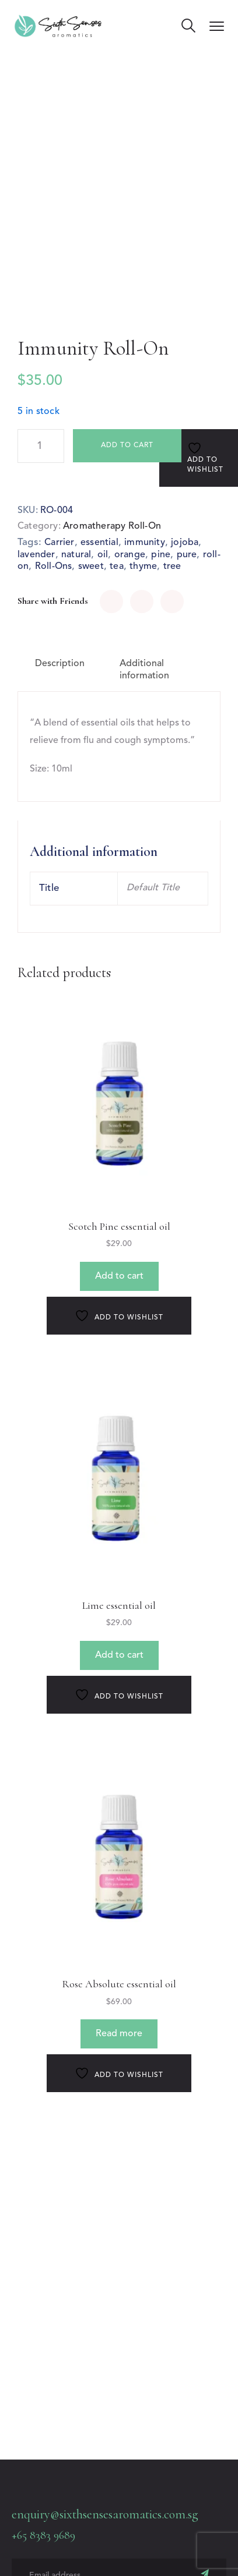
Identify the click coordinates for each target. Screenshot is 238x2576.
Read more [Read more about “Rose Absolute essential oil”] (119, 2034)
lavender (36, 555)
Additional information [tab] (144, 670)
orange (129, 555)
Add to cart (127, 445)
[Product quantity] (41, 446)
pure (187, 555)
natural (76, 555)
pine (160, 555)
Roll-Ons (53, 566)
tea (117, 566)
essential (99, 542)
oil (102, 555)
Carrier (59, 542)
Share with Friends (53, 601)
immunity (144, 542)
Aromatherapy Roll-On (112, 526)
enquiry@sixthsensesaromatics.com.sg (105, 2514)
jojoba (184, 542)
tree (172, 566)
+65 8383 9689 (43, 2535)
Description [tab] (60, 663)
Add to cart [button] (119, 1276)
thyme (143, 566)
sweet (91, 566)
